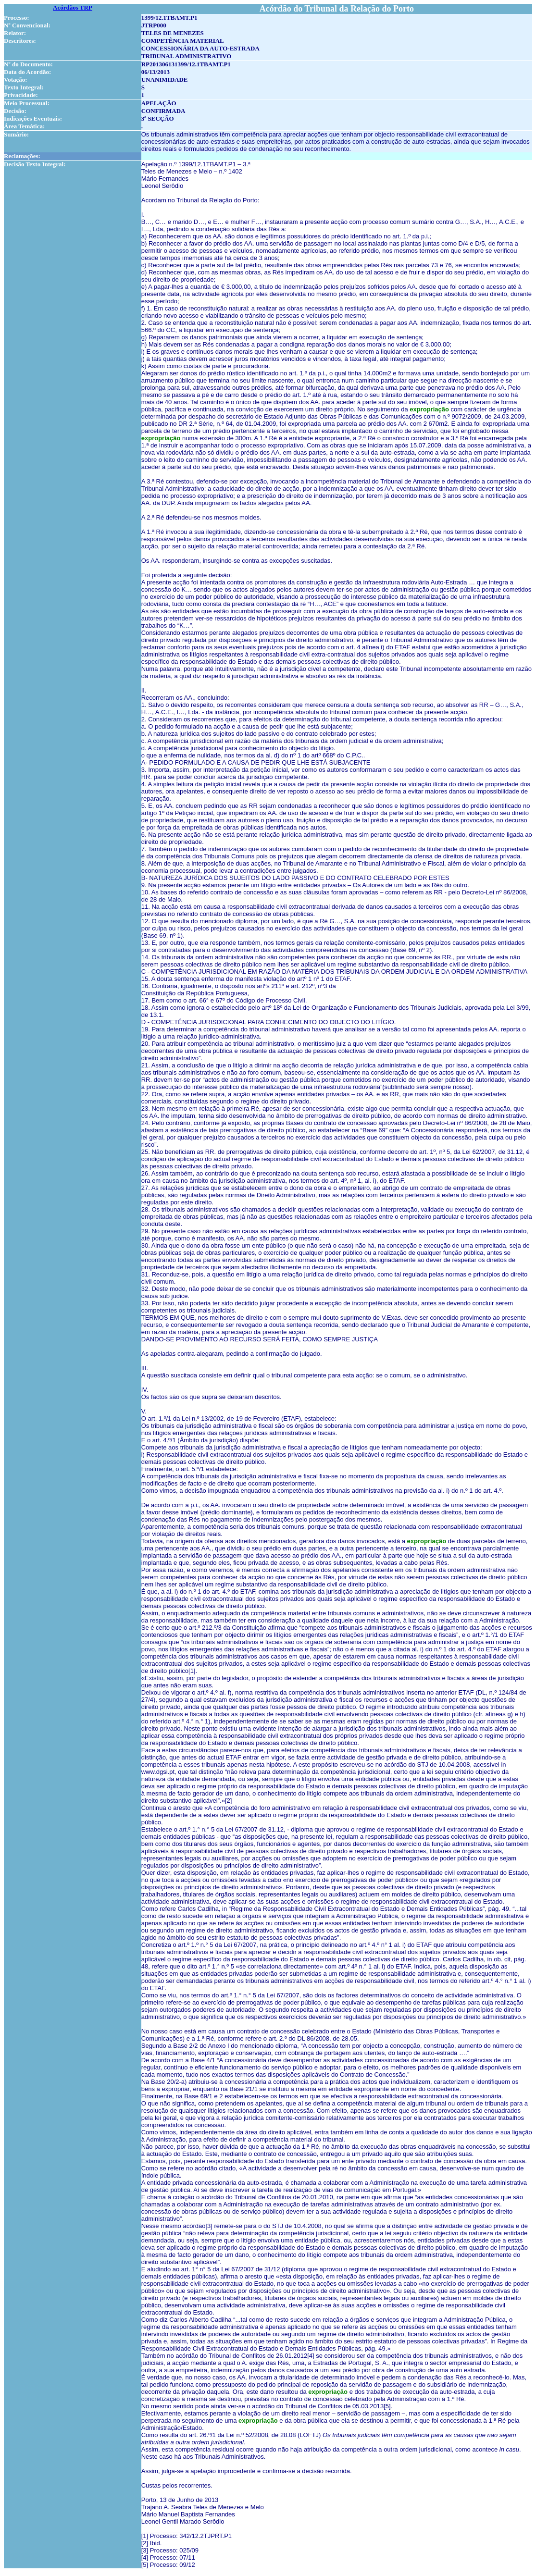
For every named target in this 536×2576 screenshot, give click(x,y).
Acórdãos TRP (72, 7)
